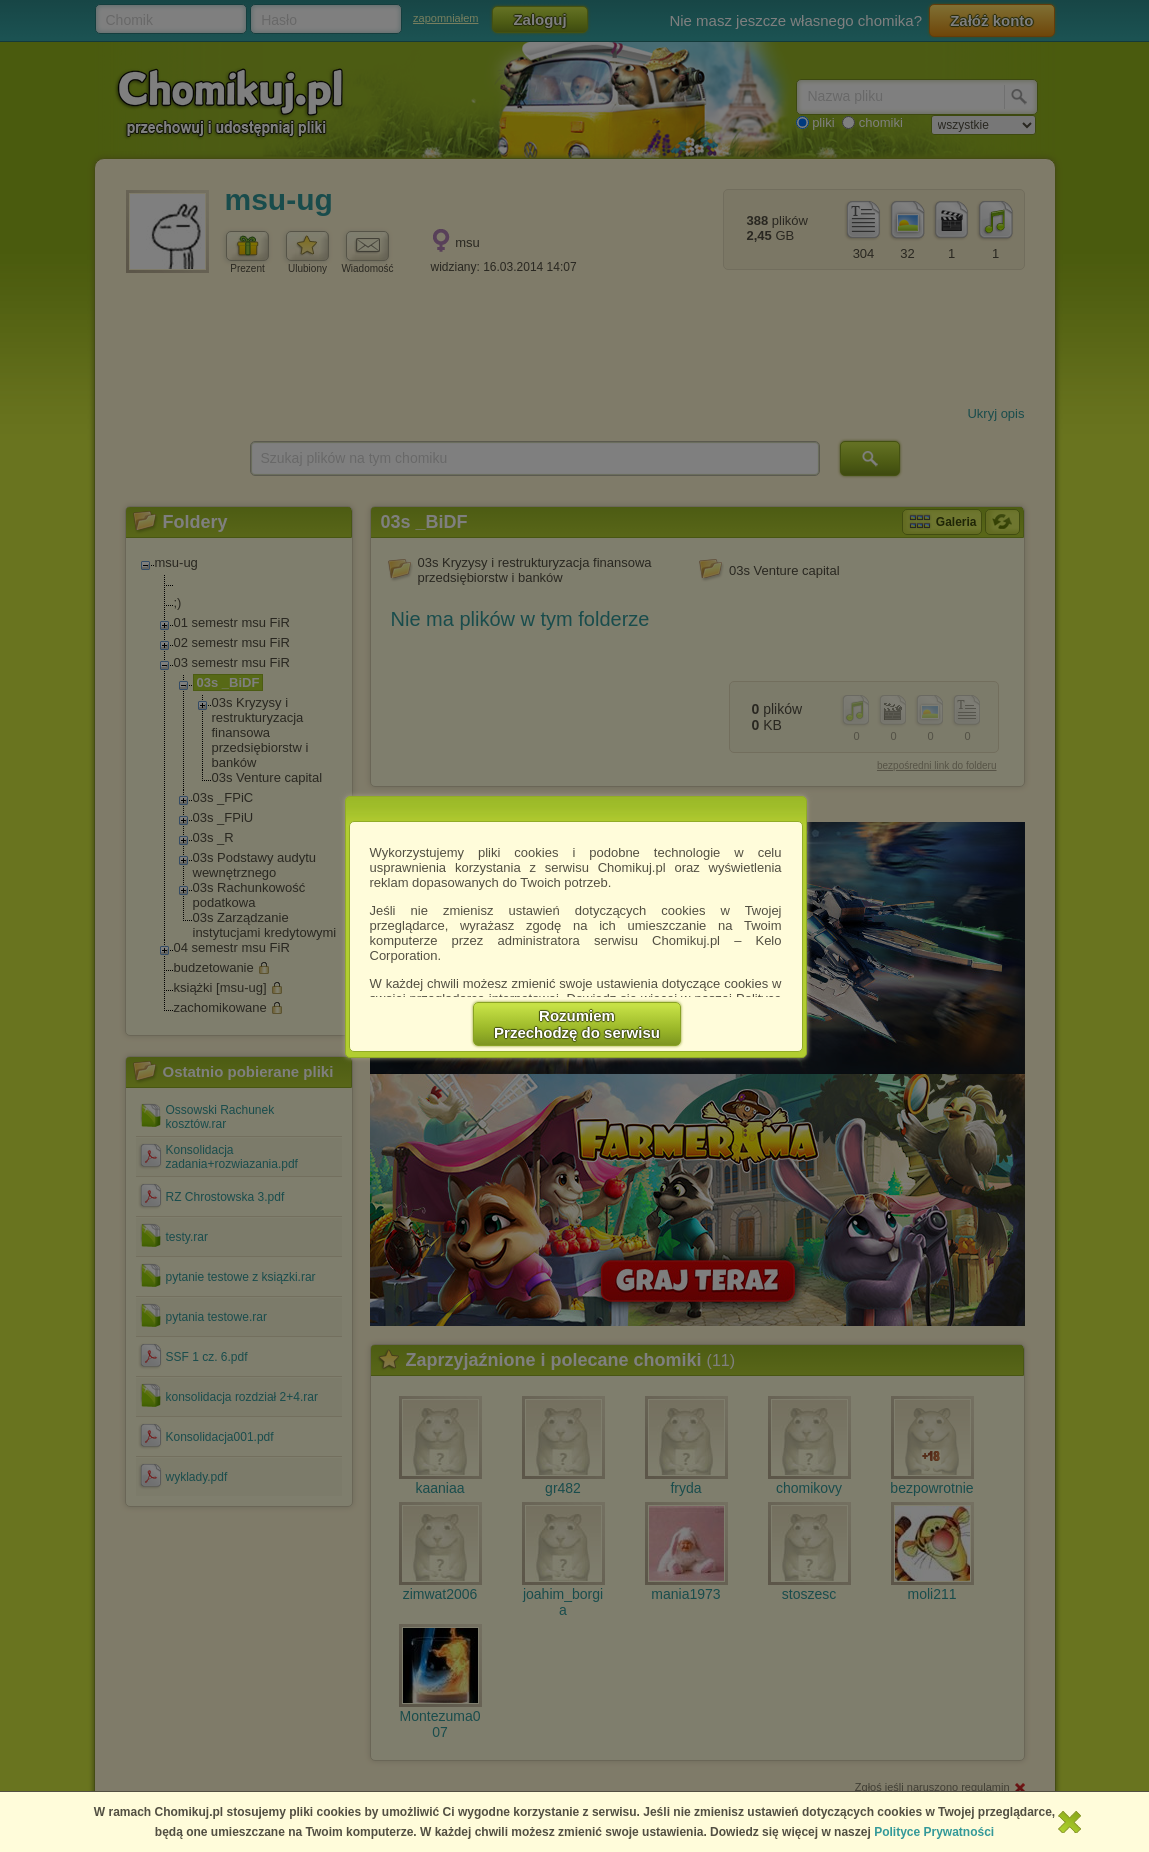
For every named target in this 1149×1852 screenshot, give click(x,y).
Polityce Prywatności (934, 1832)
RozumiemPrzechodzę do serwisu (577, 1024)
